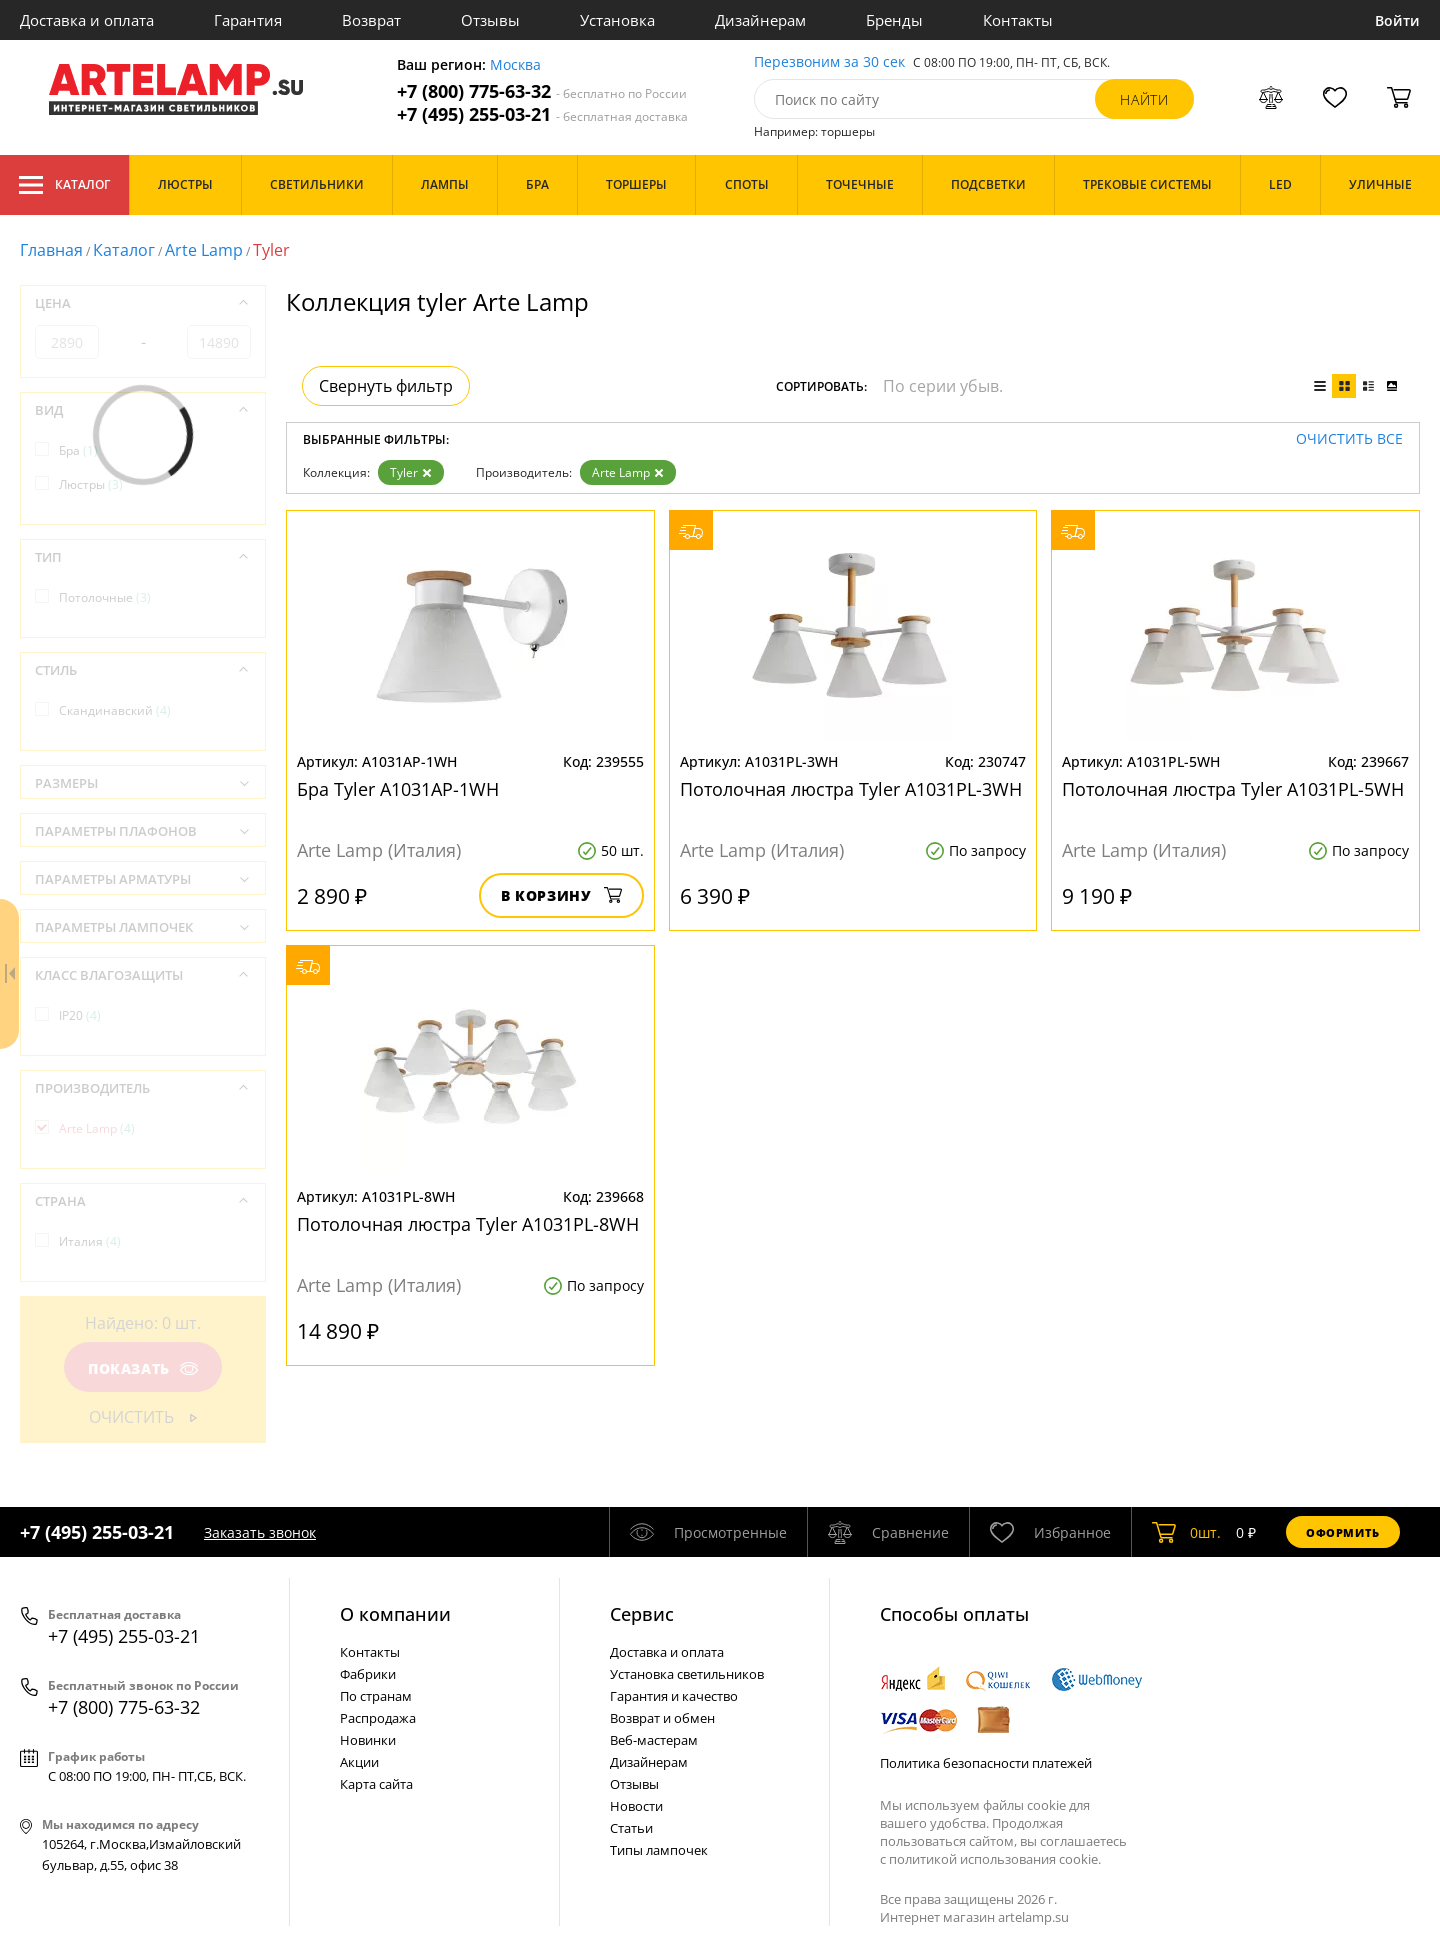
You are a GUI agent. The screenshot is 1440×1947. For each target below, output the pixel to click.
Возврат (371, 20)
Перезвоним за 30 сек (829, 62)
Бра (78, 450)
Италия (90, 1241)
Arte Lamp (204, 250)
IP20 (80, 1015)
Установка (617, 20)
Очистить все (1349, 439)
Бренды (894, 20)
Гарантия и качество (674, 1696)
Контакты (1018, 20)
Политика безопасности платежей (986, 1763)
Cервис (642, 1614)
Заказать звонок (260, 1532)
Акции (359, 1762)
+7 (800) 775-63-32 (542, 91)
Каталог (64, 185)
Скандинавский (115, 710)
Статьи (631, 1828)
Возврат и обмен (662, 1718)
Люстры (91, 484)
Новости (636, 1806)
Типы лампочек (659, 1850)
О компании (395, 1614)
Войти (1397, 20)
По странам (376, 1696)
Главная (51, 250)
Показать (143, 1368)
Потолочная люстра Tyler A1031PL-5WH (1233, 789)
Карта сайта (376, 1784)
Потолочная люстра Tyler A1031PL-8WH (468, 1224)
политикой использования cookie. (995, 1859)
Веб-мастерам (654, 1740)
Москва (515, 65)
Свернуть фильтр (386, 386)
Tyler (411, 472)
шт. (1186, 1532)
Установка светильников (687, 1674)
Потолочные (105, 597)
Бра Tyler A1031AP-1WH (398, 789)
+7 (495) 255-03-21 (542, 114)
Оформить (1343, 1532)
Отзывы (490, 20)
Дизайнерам (760, 20)
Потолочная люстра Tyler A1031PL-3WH (851, 789)
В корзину (561, 895)
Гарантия (248, 20)
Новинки (368, 1740)
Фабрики (368, 1674)
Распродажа (378, 1718)
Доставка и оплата (87, 20)
